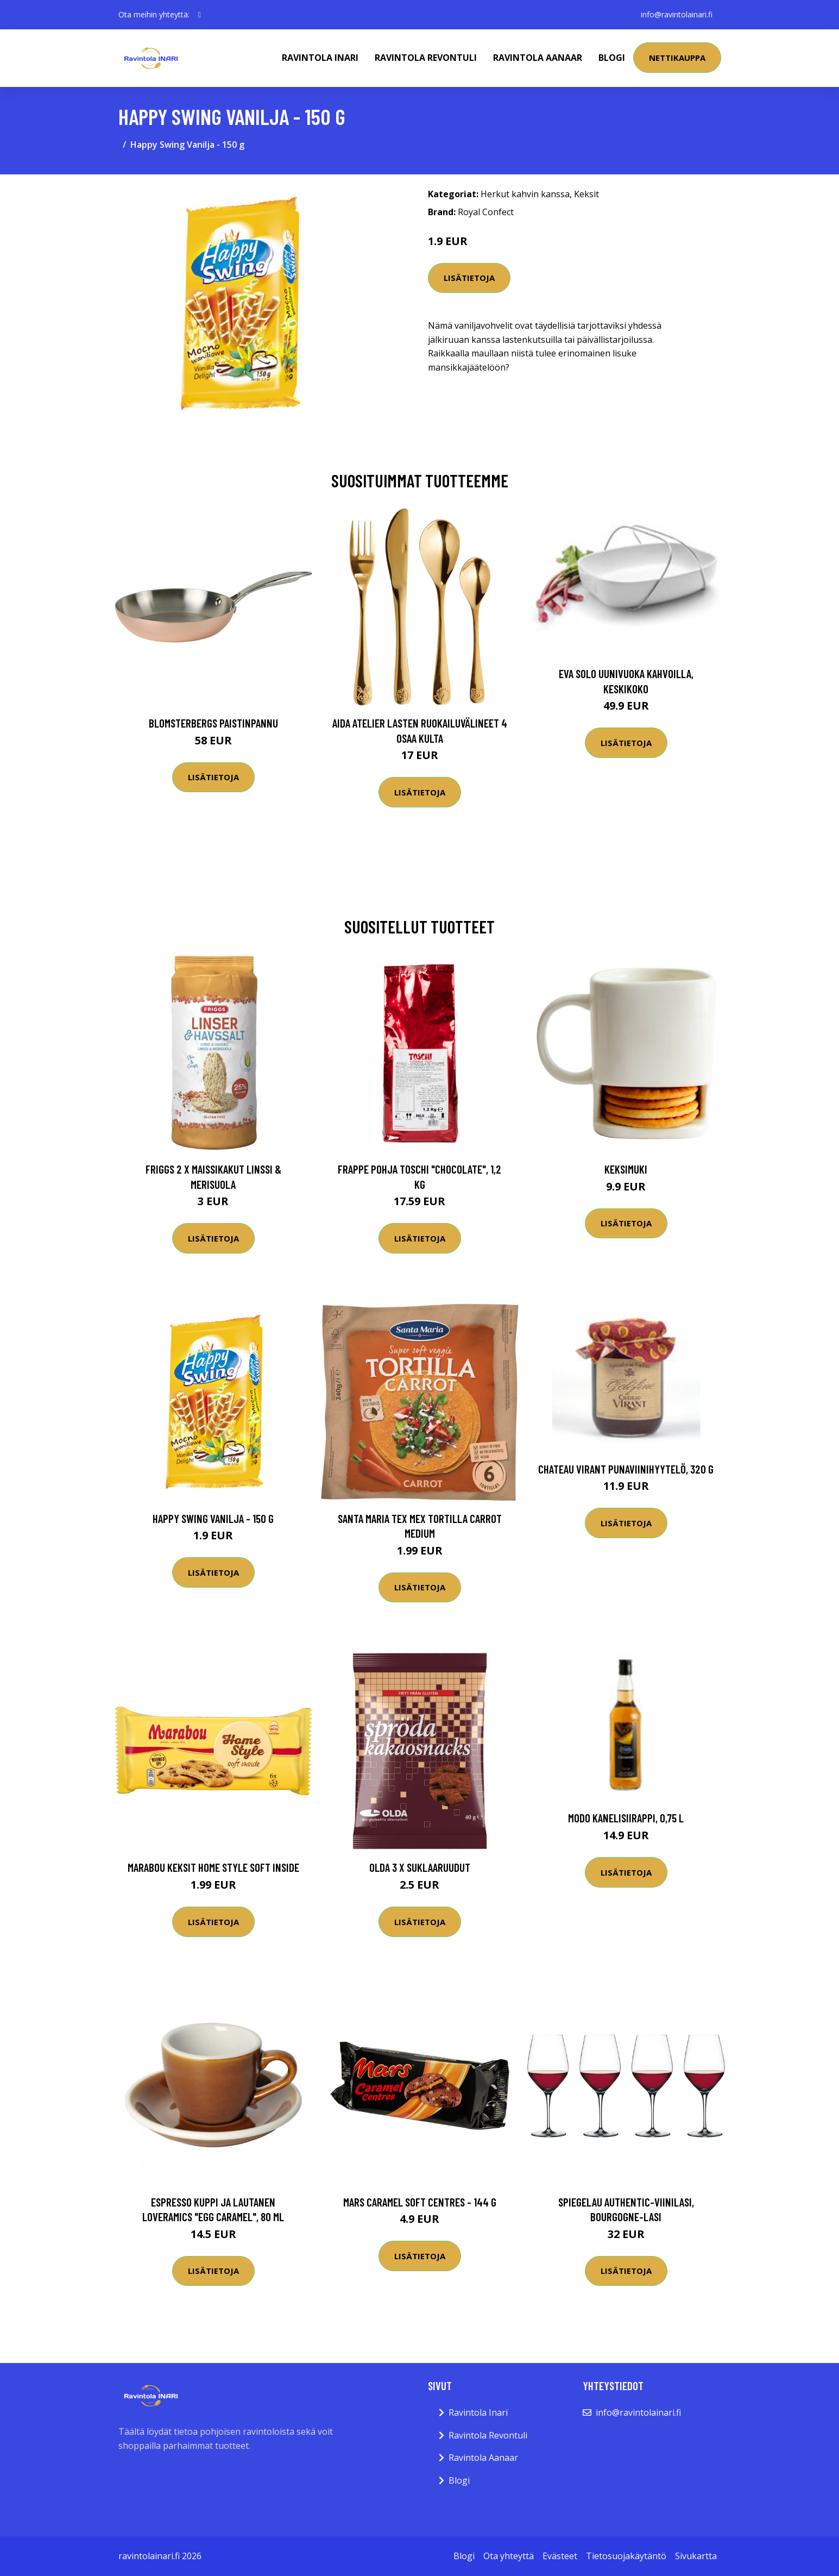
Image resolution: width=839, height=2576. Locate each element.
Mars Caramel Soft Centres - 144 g (419, 2202)
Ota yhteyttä (508, 2556)
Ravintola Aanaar (537, 58)
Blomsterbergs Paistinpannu (213, 723)
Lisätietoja (469, 277)
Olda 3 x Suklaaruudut (419, 1867)
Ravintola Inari (320, 58)
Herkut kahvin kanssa (525, 194)
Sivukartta (696, 2556)
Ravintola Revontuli (426, 58)
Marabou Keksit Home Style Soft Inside (213, 1867)
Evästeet (559, 2556)
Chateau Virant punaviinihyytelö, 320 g (626, 1469)
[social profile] (199, 14)
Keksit (586, 194)
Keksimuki (625, 1169)
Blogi (611, 58)
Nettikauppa (677, 57)
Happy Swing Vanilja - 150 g (213, 1518)
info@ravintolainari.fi (676, 14)
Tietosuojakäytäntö (626, 2556)
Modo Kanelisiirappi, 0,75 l (626, 1818)
